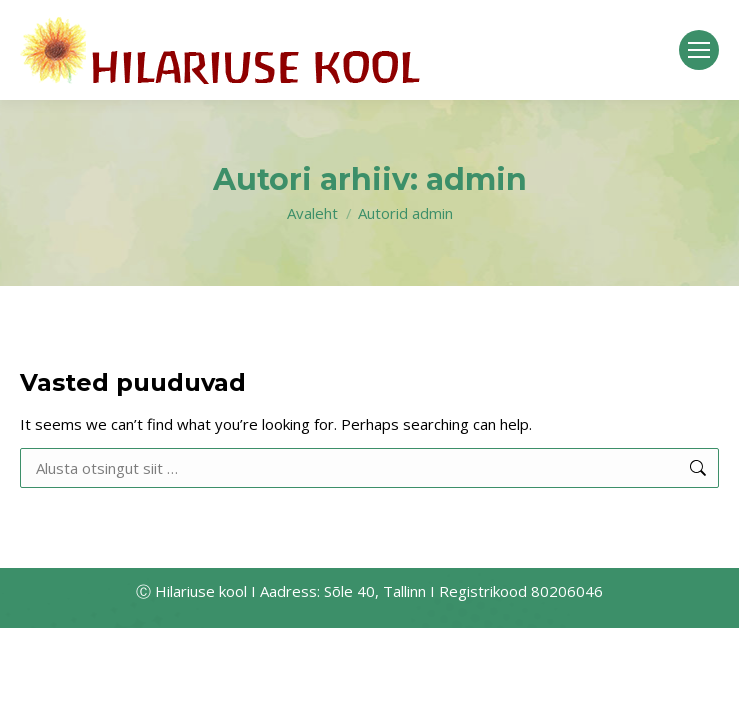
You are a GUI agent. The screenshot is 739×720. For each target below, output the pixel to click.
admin (476, 179)
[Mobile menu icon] (699, 50)
